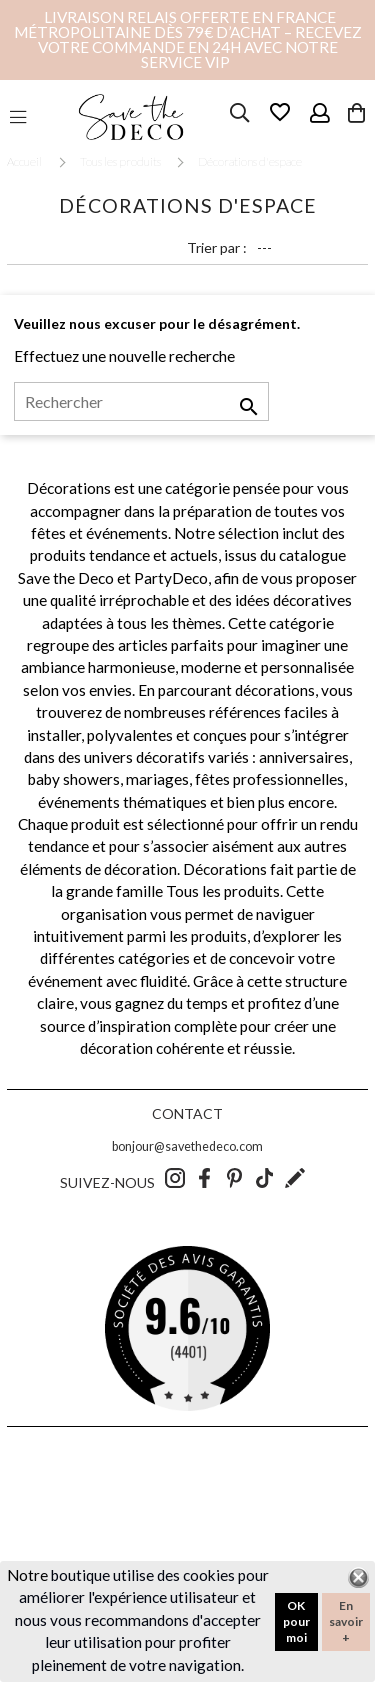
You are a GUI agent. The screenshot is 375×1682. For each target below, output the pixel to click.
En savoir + (346, 1621)
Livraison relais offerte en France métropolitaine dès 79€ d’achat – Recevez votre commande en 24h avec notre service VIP (188, 39)
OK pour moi (296, 1621)
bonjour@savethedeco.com (187, 1146)
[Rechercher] (141, 402)
